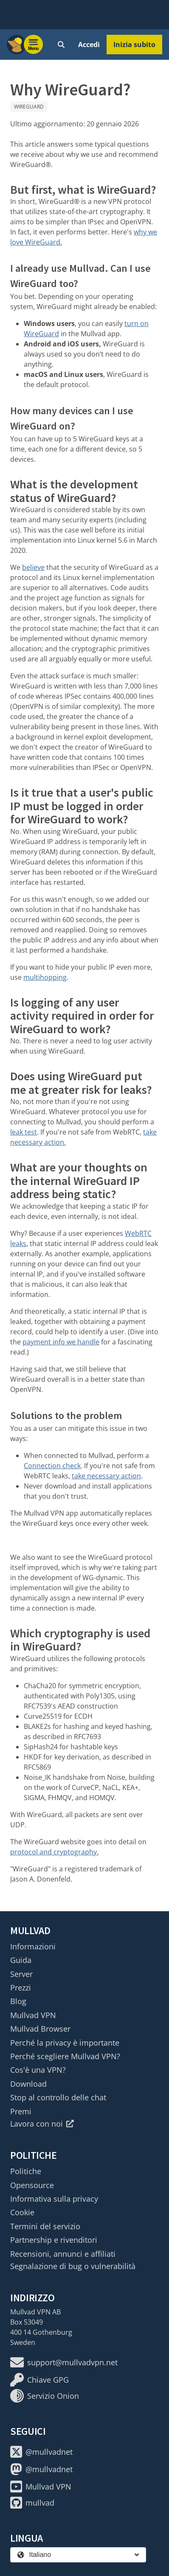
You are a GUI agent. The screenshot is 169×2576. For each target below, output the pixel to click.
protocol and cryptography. (54, 1852)
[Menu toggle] (33, 44)
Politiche (25, 2171)
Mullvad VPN (33, 2015)
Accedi (89, 44)
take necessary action (106, 1475)
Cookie (22, 2212)
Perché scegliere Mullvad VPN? (65, 2056)
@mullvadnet (41, 2452)
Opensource (32, 2185)
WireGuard (29, 106)
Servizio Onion (44, 2396)
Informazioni (33, 1946)
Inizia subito (134, 44)
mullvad (32, 2502)
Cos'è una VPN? (38, 2070)
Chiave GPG (39, 2379)
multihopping (45, 977)
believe (33, 567)
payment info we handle (61, 1342)
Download (28, 2084)
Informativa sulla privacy (54, 2199)
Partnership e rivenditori (53, 2240)
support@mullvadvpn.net (64, 2362)
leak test (23, 1132)
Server (21, 1974)
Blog (18, 2001)
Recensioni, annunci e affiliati (62, 2254)
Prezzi (20, 1987)
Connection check (52, 1465)
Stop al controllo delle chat (58, 2097)
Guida (20, 1960)
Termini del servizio (45, 2226)
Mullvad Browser (40, 2029)
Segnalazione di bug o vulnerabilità (72, 2266)
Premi (20, 2111)
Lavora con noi (42, 2124)
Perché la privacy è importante (64, 2043)
